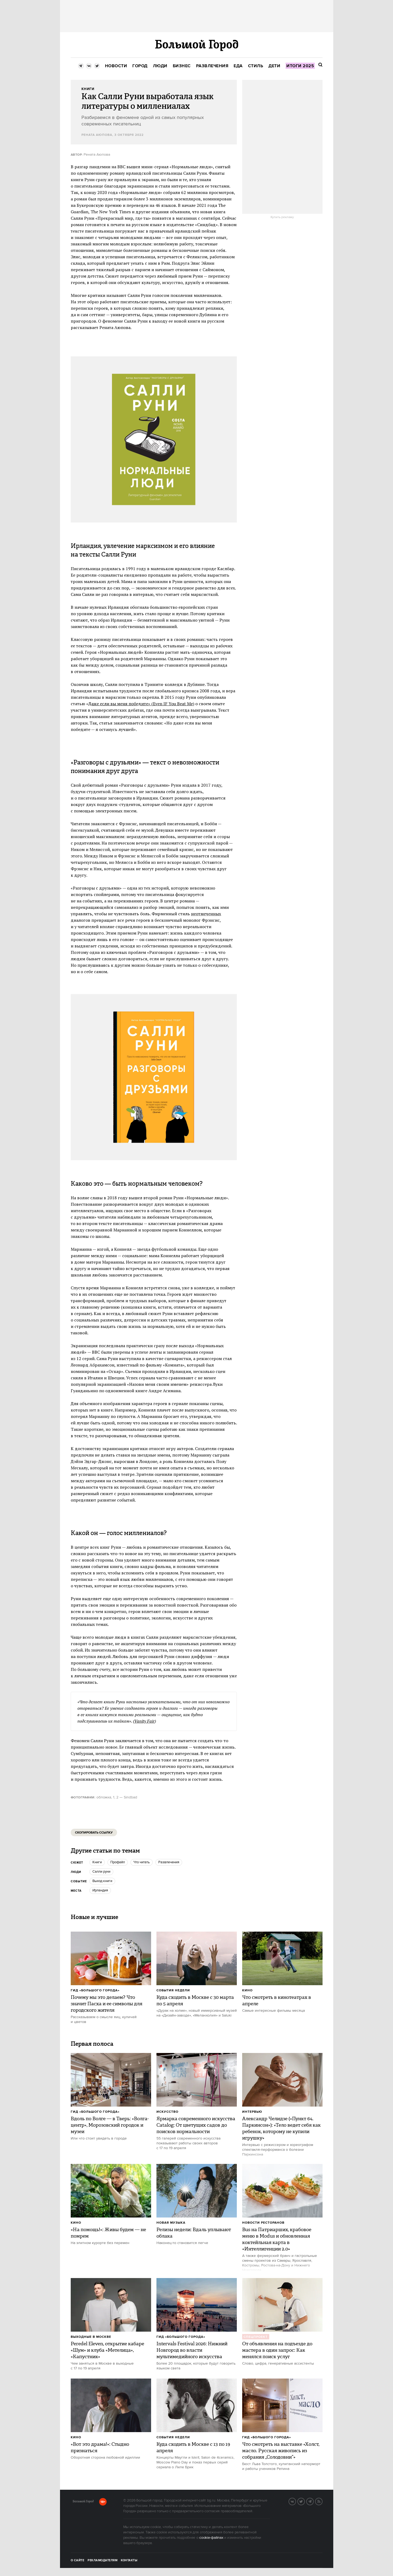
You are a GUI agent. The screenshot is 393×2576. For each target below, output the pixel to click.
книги (97, 1862)
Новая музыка (170, 2223)
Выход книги (102, 1881)
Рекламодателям (102, 2560)
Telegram (313, 2501)
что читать (141, 1862)
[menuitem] (116, 66)
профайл (117, 1862)
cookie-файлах (211, 2537)
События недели (173, 1990)
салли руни (101, 1871)
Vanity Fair (144, 1721)
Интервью (252, 2112)
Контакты (129, 2560)
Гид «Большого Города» (95, 1990)
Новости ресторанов (263, 2223)
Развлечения (168, 1862)
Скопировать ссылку (94, 1833)
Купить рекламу (282, 217)
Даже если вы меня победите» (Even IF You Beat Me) (141, 704)
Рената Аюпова (96, 135)
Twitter (304, 2501)
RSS (322, 2501)
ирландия (100, 1890)
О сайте (77, 2560)
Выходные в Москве (91, 2337)
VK (295, 2501)
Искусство (167, 2112)
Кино (247, 1990)
